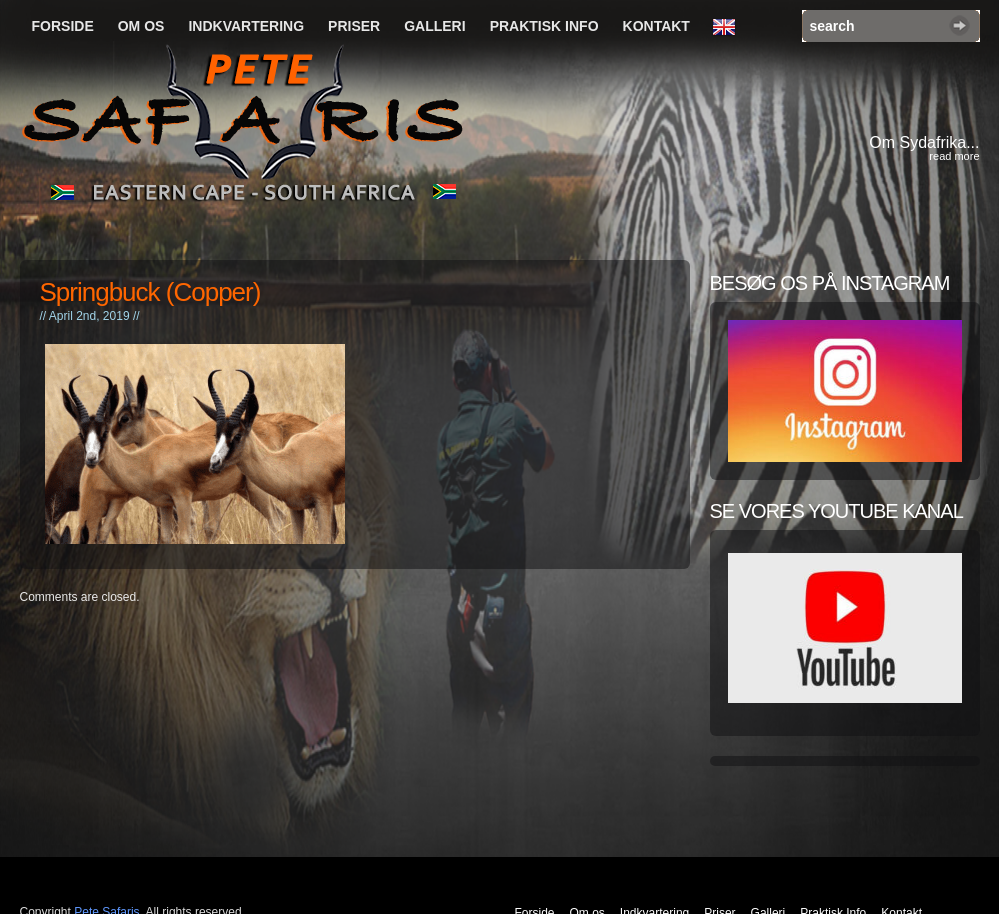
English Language (729, 28)
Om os (141, 26)
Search (959, 25)
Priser (354, 26)
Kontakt (656, 26)
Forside (63, 26)
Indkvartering (246, 26)
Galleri (434, 26)
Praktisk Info (544, 26)
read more (954, 156)
